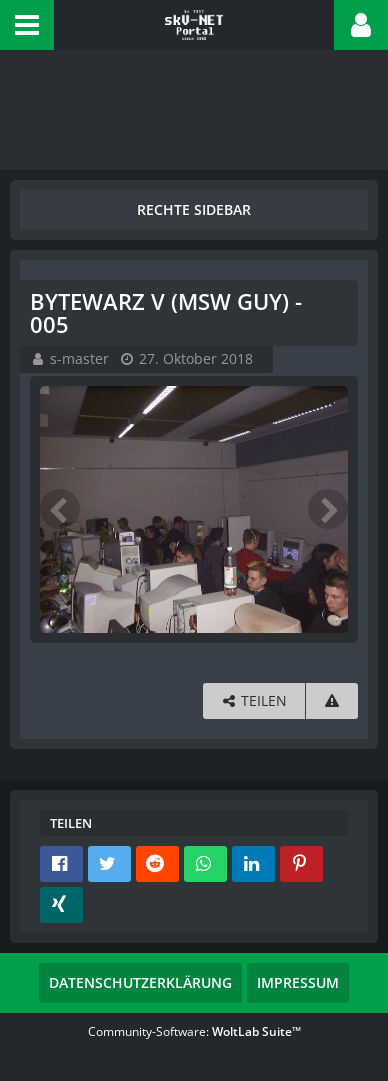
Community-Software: (194, 1031)
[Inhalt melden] (332, 701)
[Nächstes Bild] (328, 509)
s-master (79, 358)
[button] (27, 25)
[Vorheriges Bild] (60, 509)
